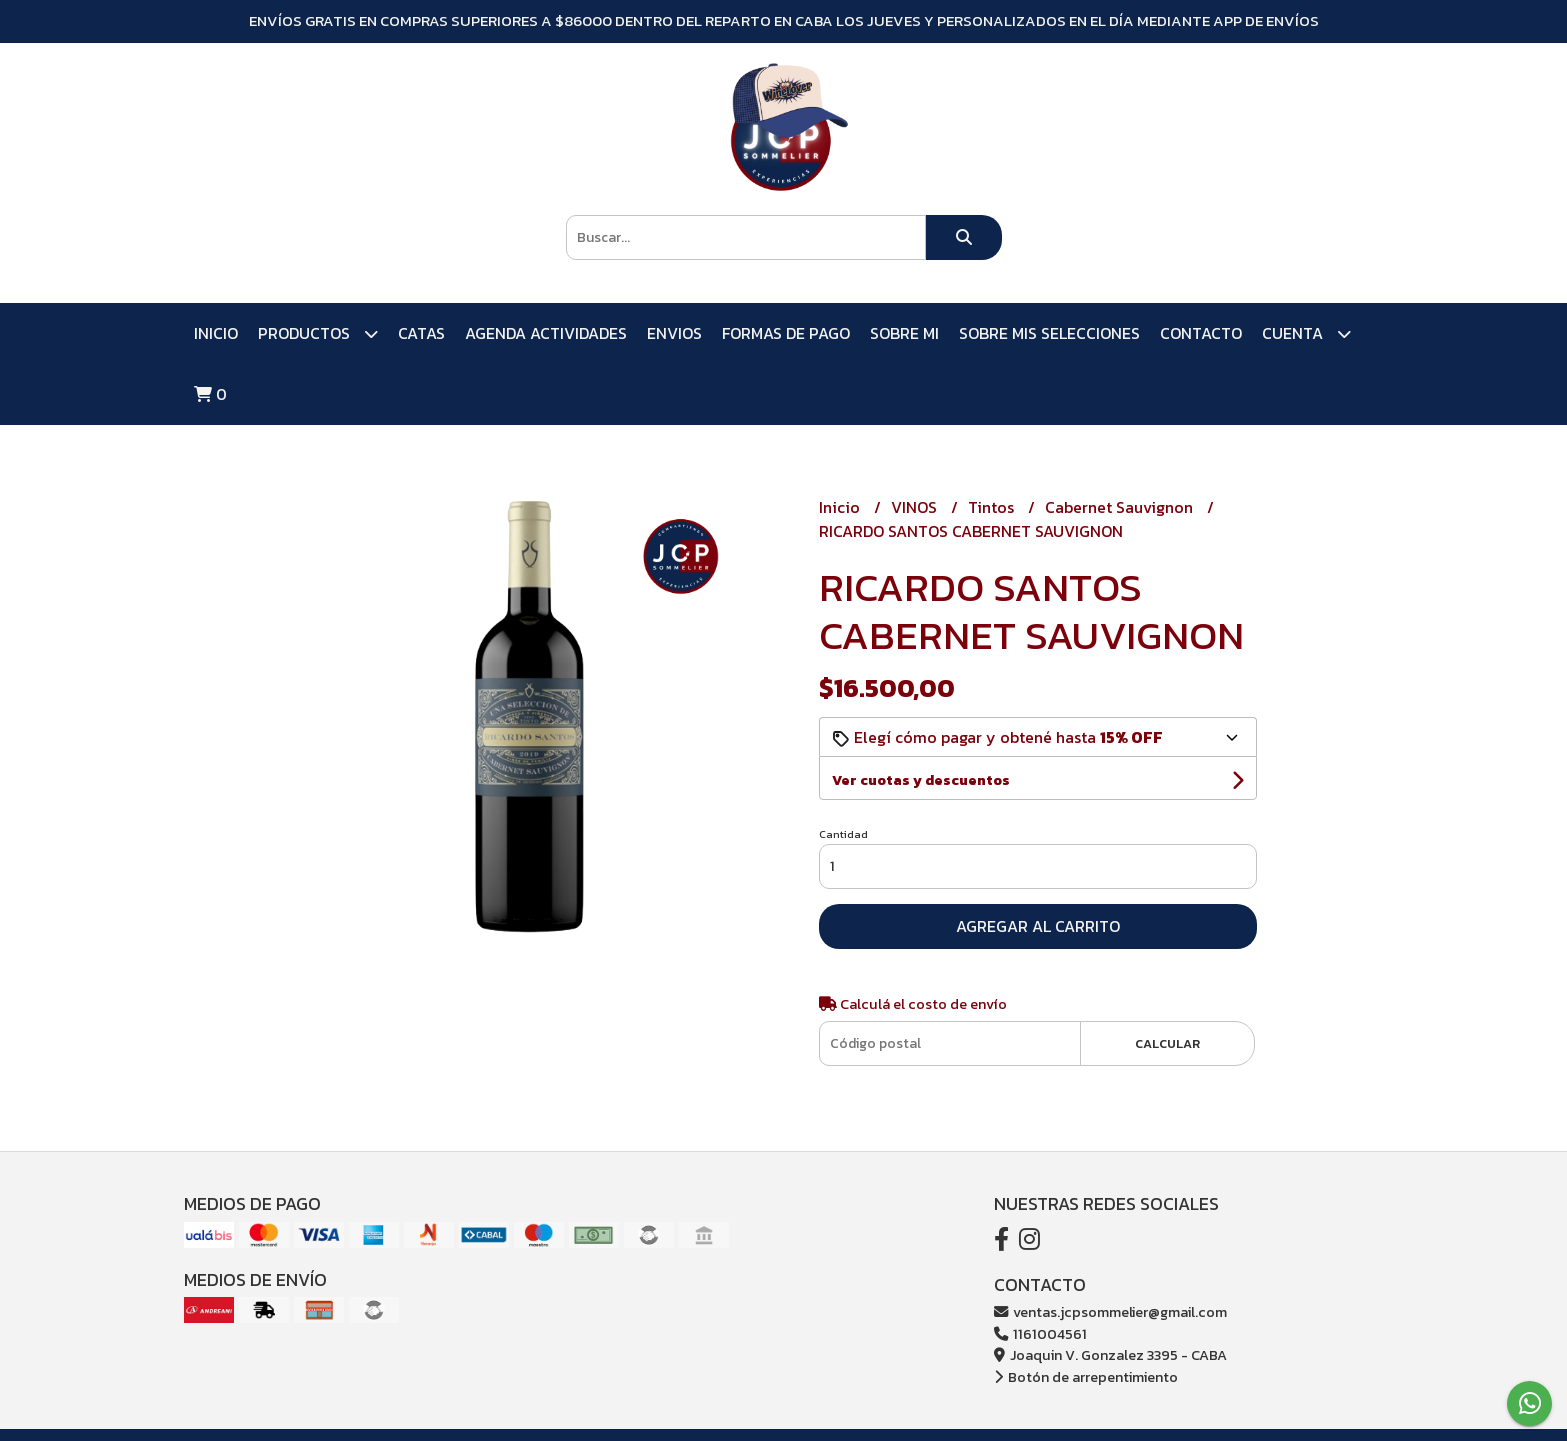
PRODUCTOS (318, 333)
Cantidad (843, 834)
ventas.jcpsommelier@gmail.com (1110, 1312)
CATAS (421, 333)
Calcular (1167, 1043)
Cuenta (1306, 333)
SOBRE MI (904, 333)
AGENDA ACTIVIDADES (546, 333)
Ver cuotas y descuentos (921, 780)
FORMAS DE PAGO (786, 333)
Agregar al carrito (1038, 926)
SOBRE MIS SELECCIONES (1049, 333)
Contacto (1201, 333)
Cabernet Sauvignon (1121, 507)
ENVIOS (674, 333)
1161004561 (1040, 1334)
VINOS (916, 507)
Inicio (216, 333)
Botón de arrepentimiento (1086, 1377)
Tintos (993, 507)
